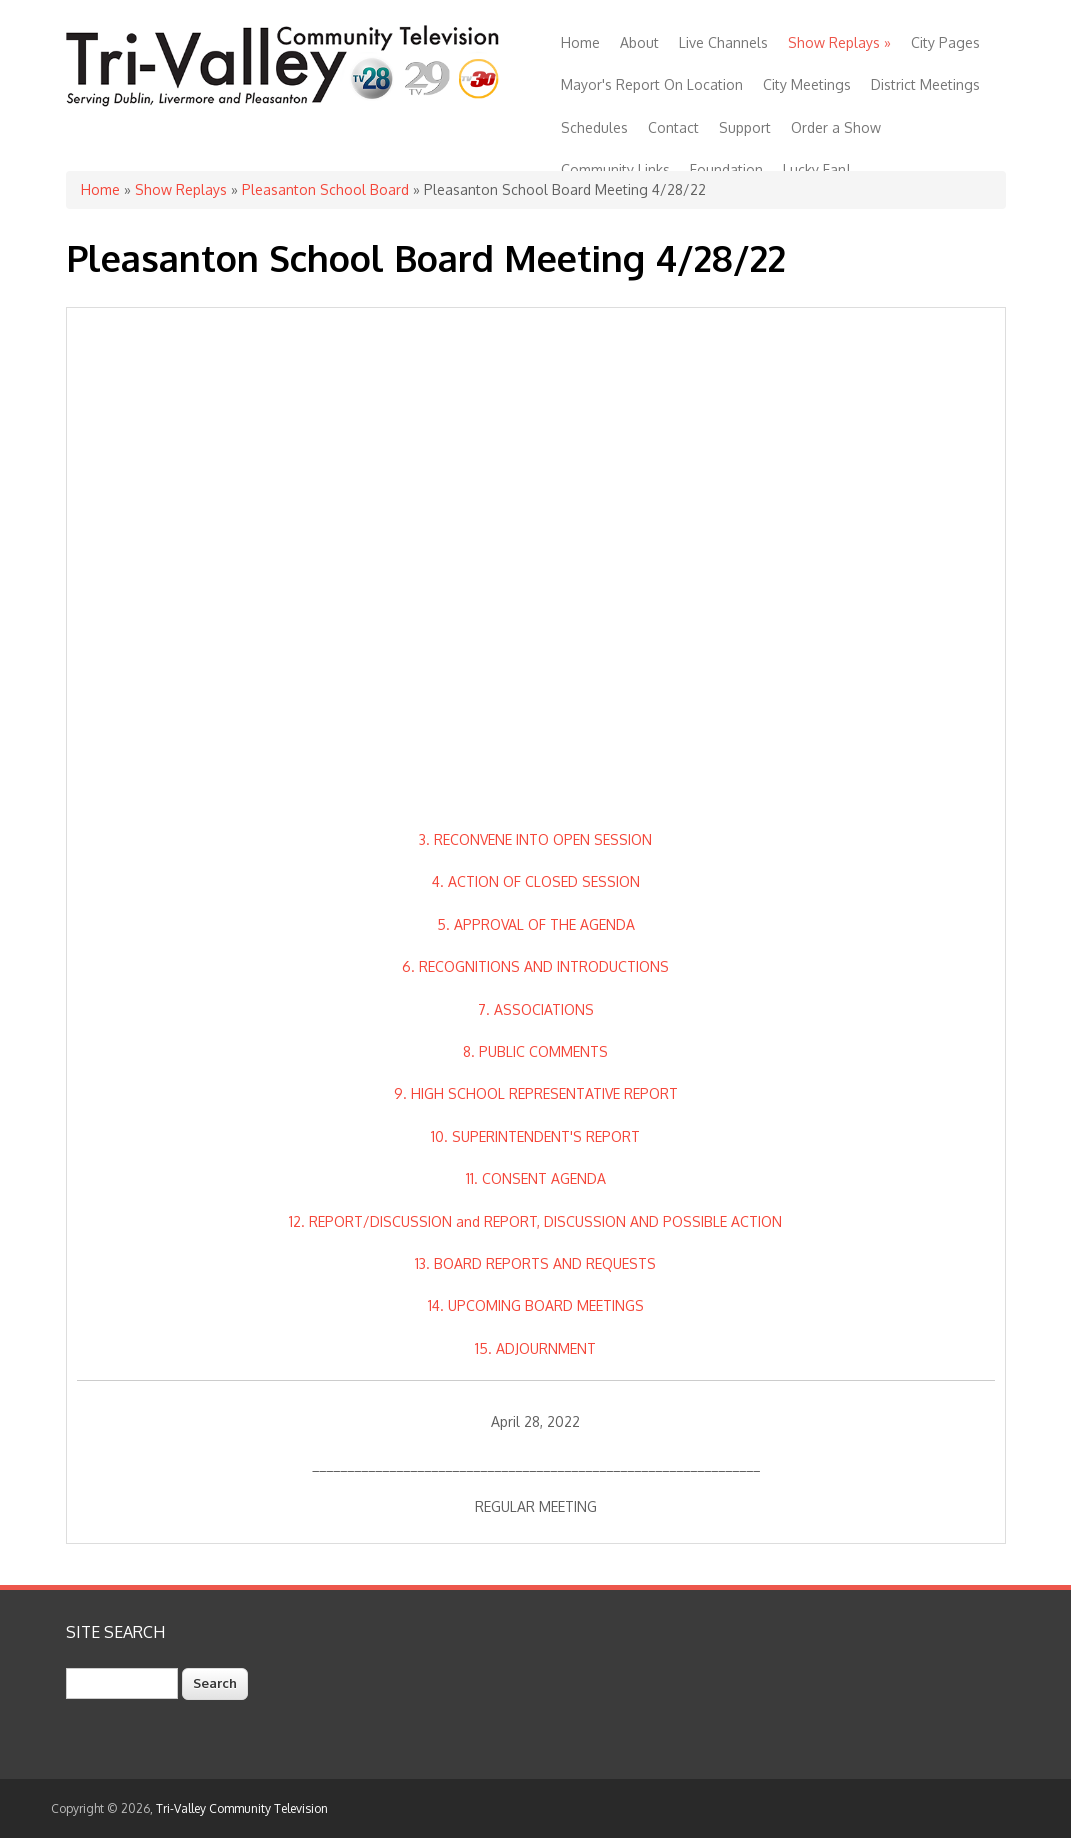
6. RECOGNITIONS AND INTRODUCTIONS (535, 966)
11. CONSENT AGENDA (536, 1178)
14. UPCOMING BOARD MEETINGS (536, 1305)
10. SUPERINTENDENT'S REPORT (535, 1136)
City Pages (945, 42)
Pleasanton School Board (325, 189)
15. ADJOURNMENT (535, 1348)
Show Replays (839, 42)
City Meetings (807, 84)
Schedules (594, 127)
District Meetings (925, 84)
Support (745, 127)
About (639, 42)
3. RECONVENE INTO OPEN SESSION (535, 839)
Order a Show (836, 127)
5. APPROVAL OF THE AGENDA (536, 924)
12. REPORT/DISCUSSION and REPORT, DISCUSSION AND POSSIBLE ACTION (535, 1221)
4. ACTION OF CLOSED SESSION (536, 881)
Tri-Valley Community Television (242, 1808)
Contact (673, 127)
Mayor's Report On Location (652, 84)
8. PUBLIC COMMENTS (535, 1051)
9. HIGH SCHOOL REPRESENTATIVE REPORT (536, 1093)
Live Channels (723, 42)
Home (580, 42)
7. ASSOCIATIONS (536, 1009)
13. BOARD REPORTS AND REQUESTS (535, 1263)
